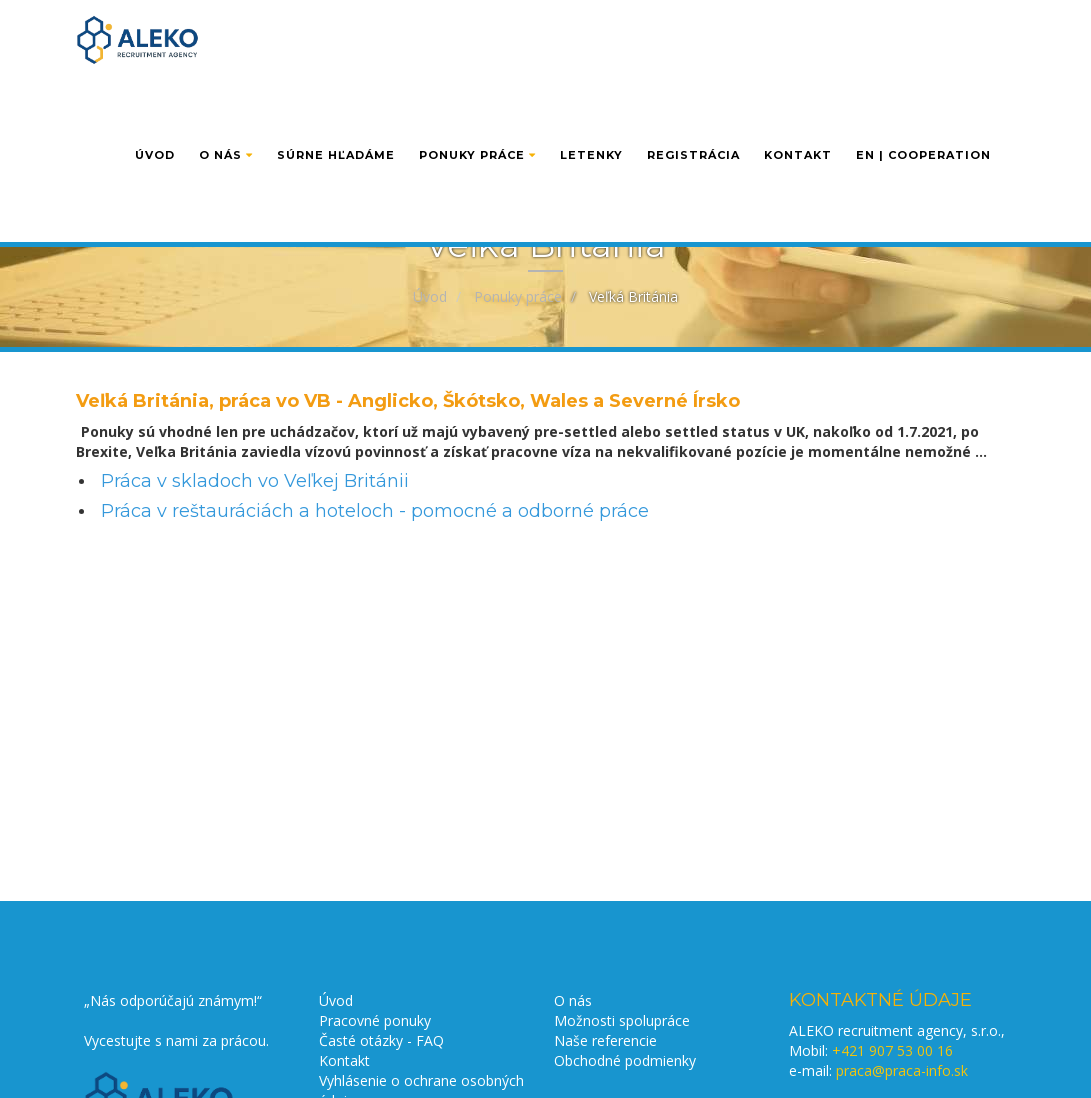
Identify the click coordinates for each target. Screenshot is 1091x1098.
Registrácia (693, 117)
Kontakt (798, 117)
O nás (226, 117)
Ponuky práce (477, 117)
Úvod (155, 117)
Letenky (591, 117)
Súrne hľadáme (336, 117)
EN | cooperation (923, 117)
